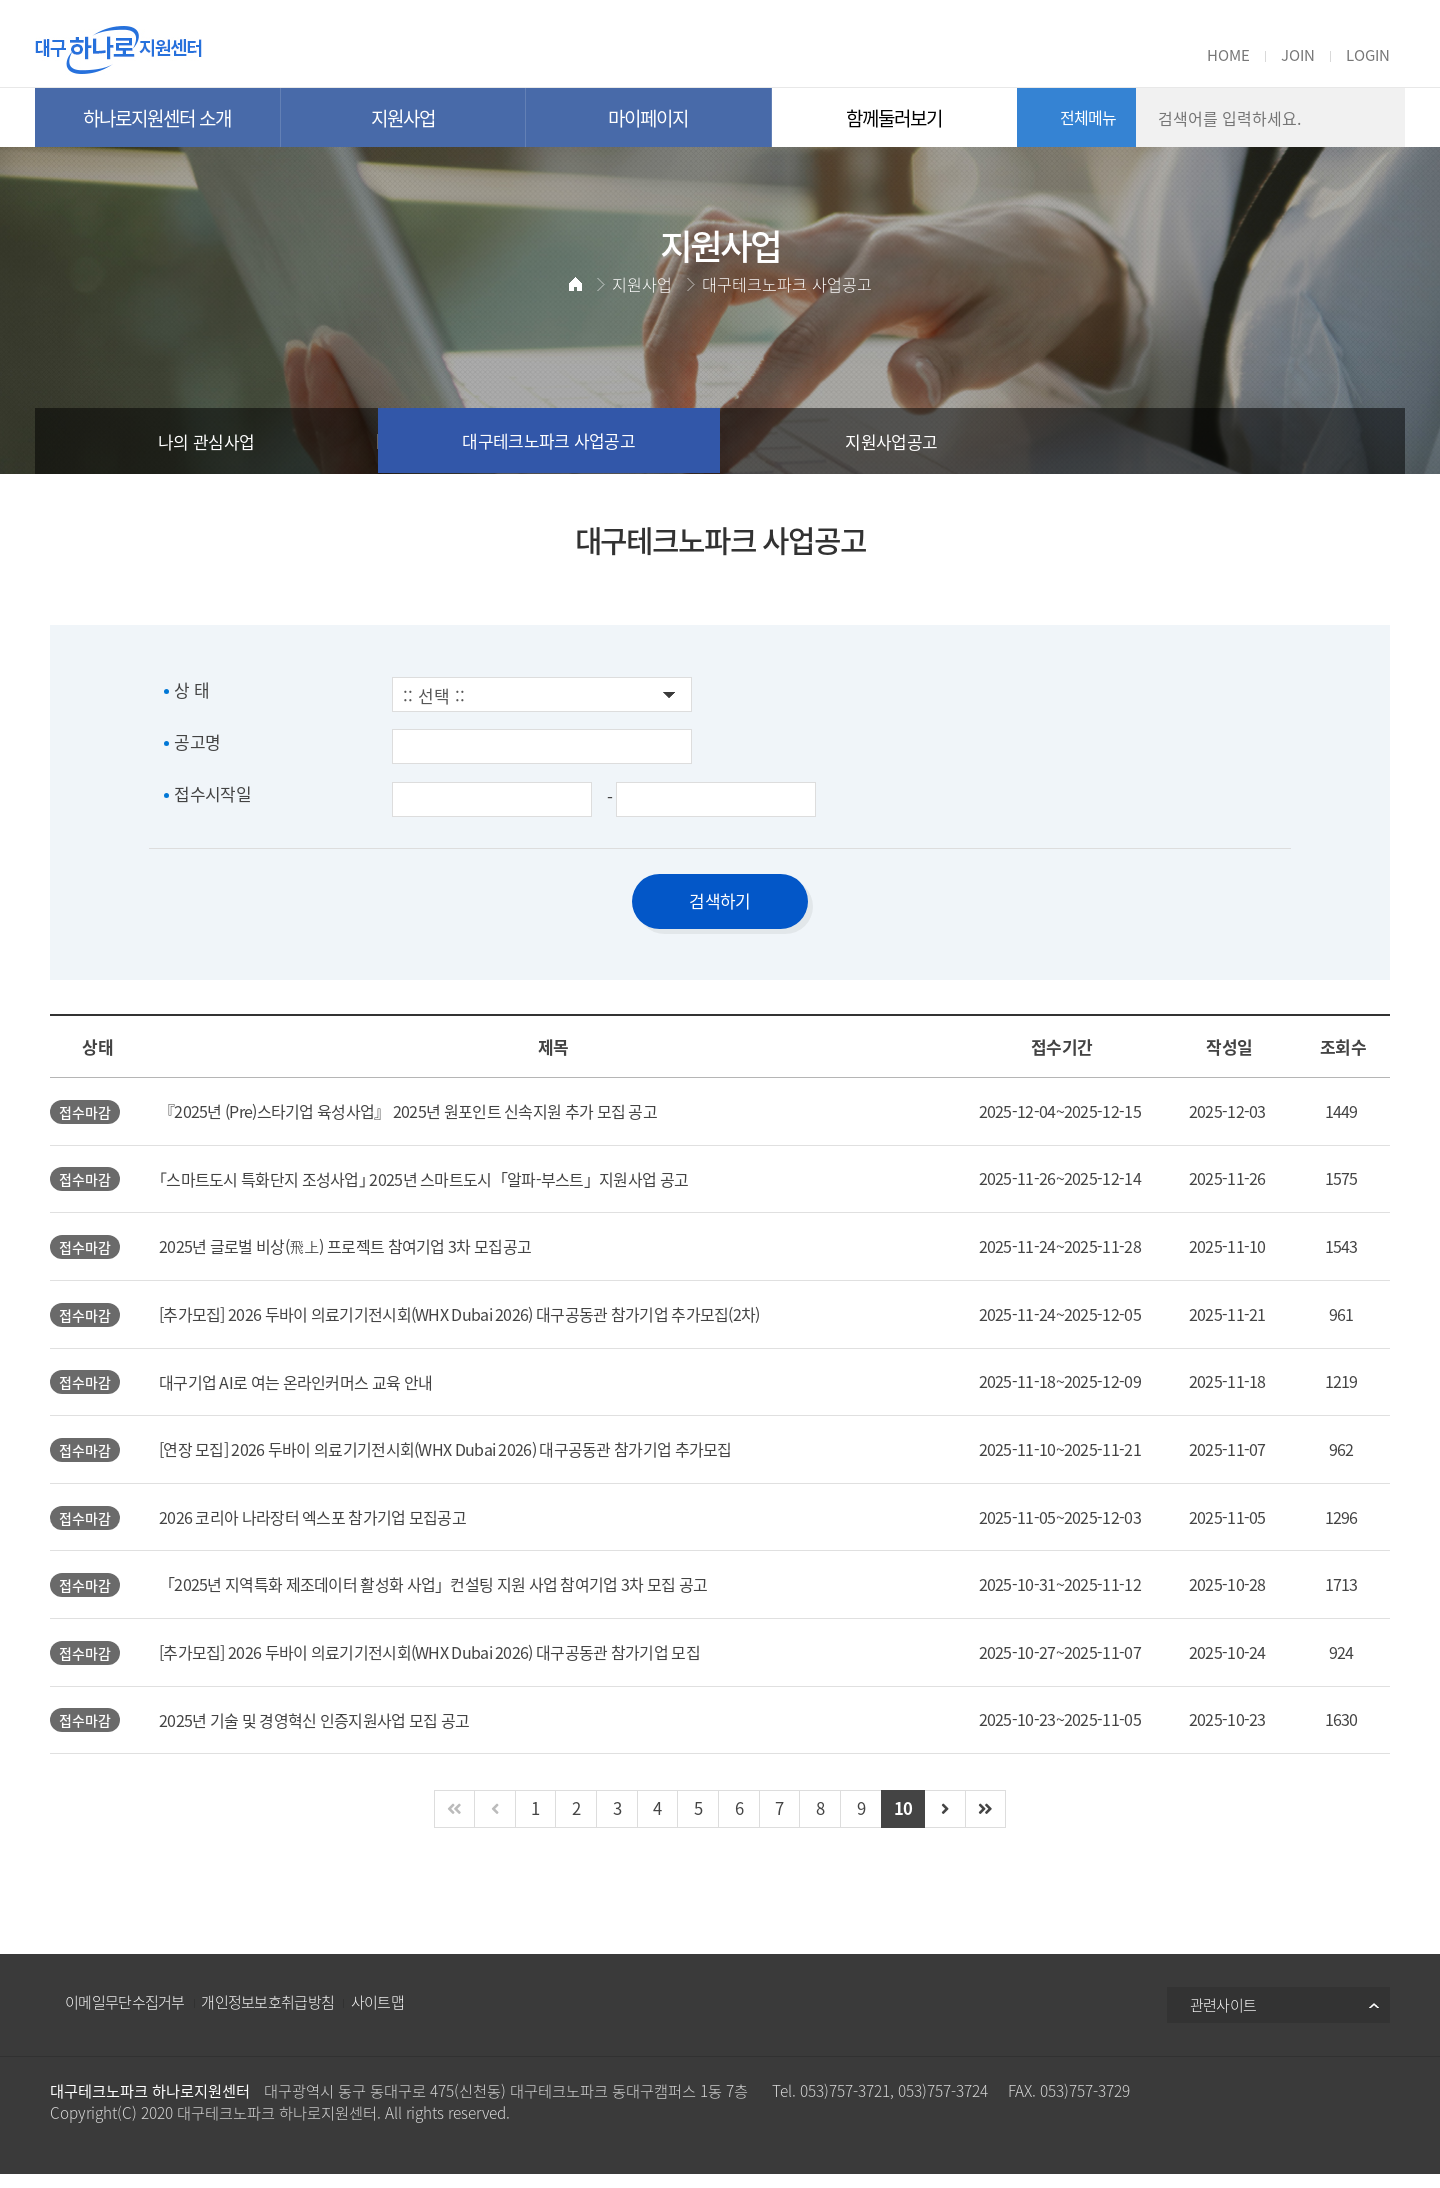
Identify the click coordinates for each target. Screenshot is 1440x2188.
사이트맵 (377, 2016)
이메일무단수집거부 (125, 2016)
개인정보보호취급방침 (267, 2016)
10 (906, 1822)
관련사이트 (1223, 2018)
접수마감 (85, 1113)
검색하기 (719, 900)
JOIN (1298, 55)
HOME (1228, 55)
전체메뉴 (1088, 117)
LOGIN (1368, 55)
